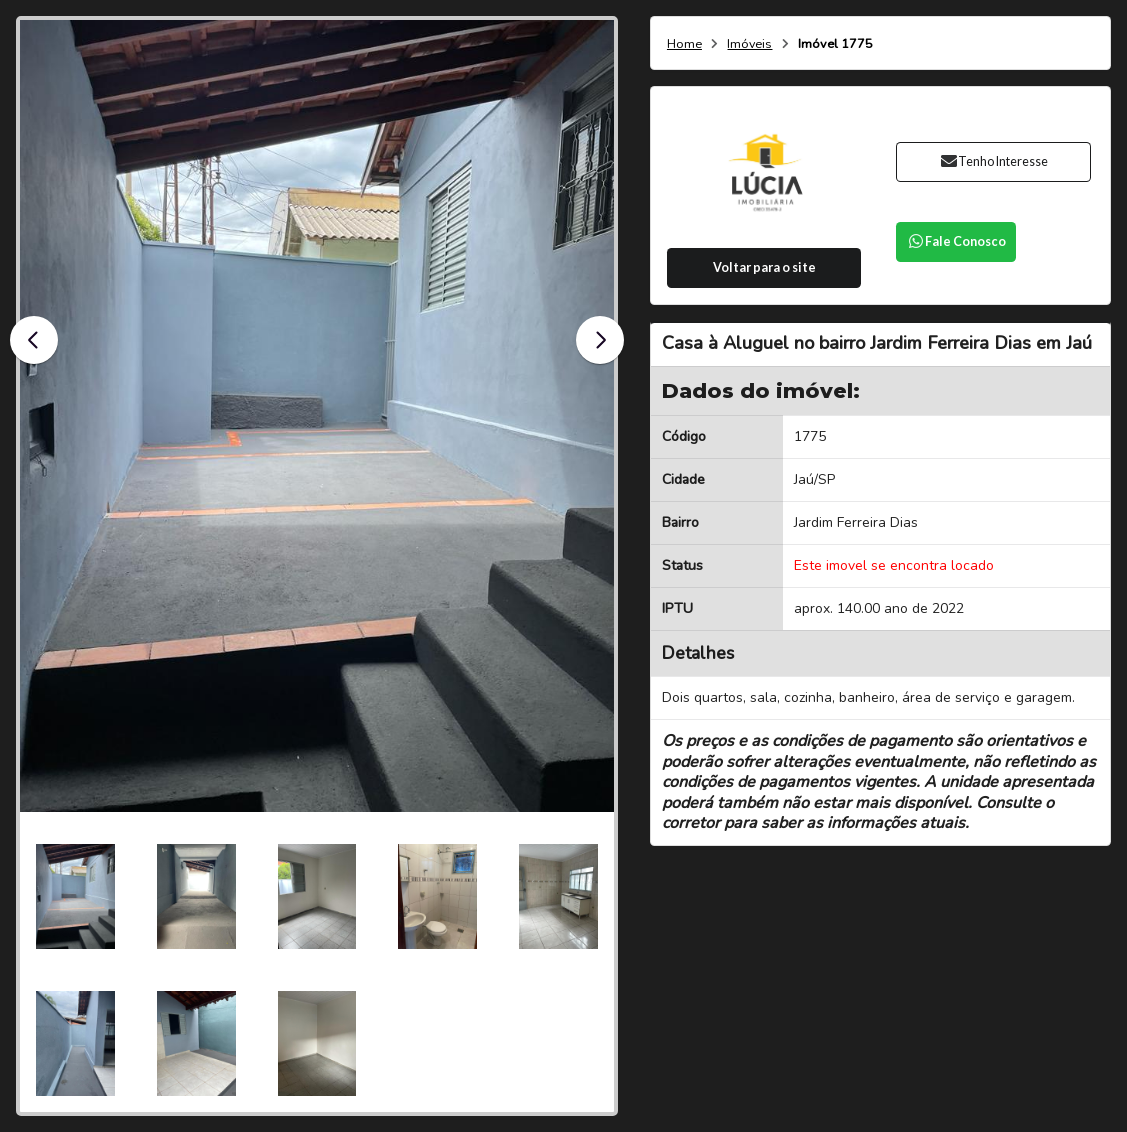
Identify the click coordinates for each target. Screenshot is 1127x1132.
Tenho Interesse (993, 161)
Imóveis (749, 44)
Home (684, 44)
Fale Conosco (956, 241)
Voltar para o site (764, 267)
